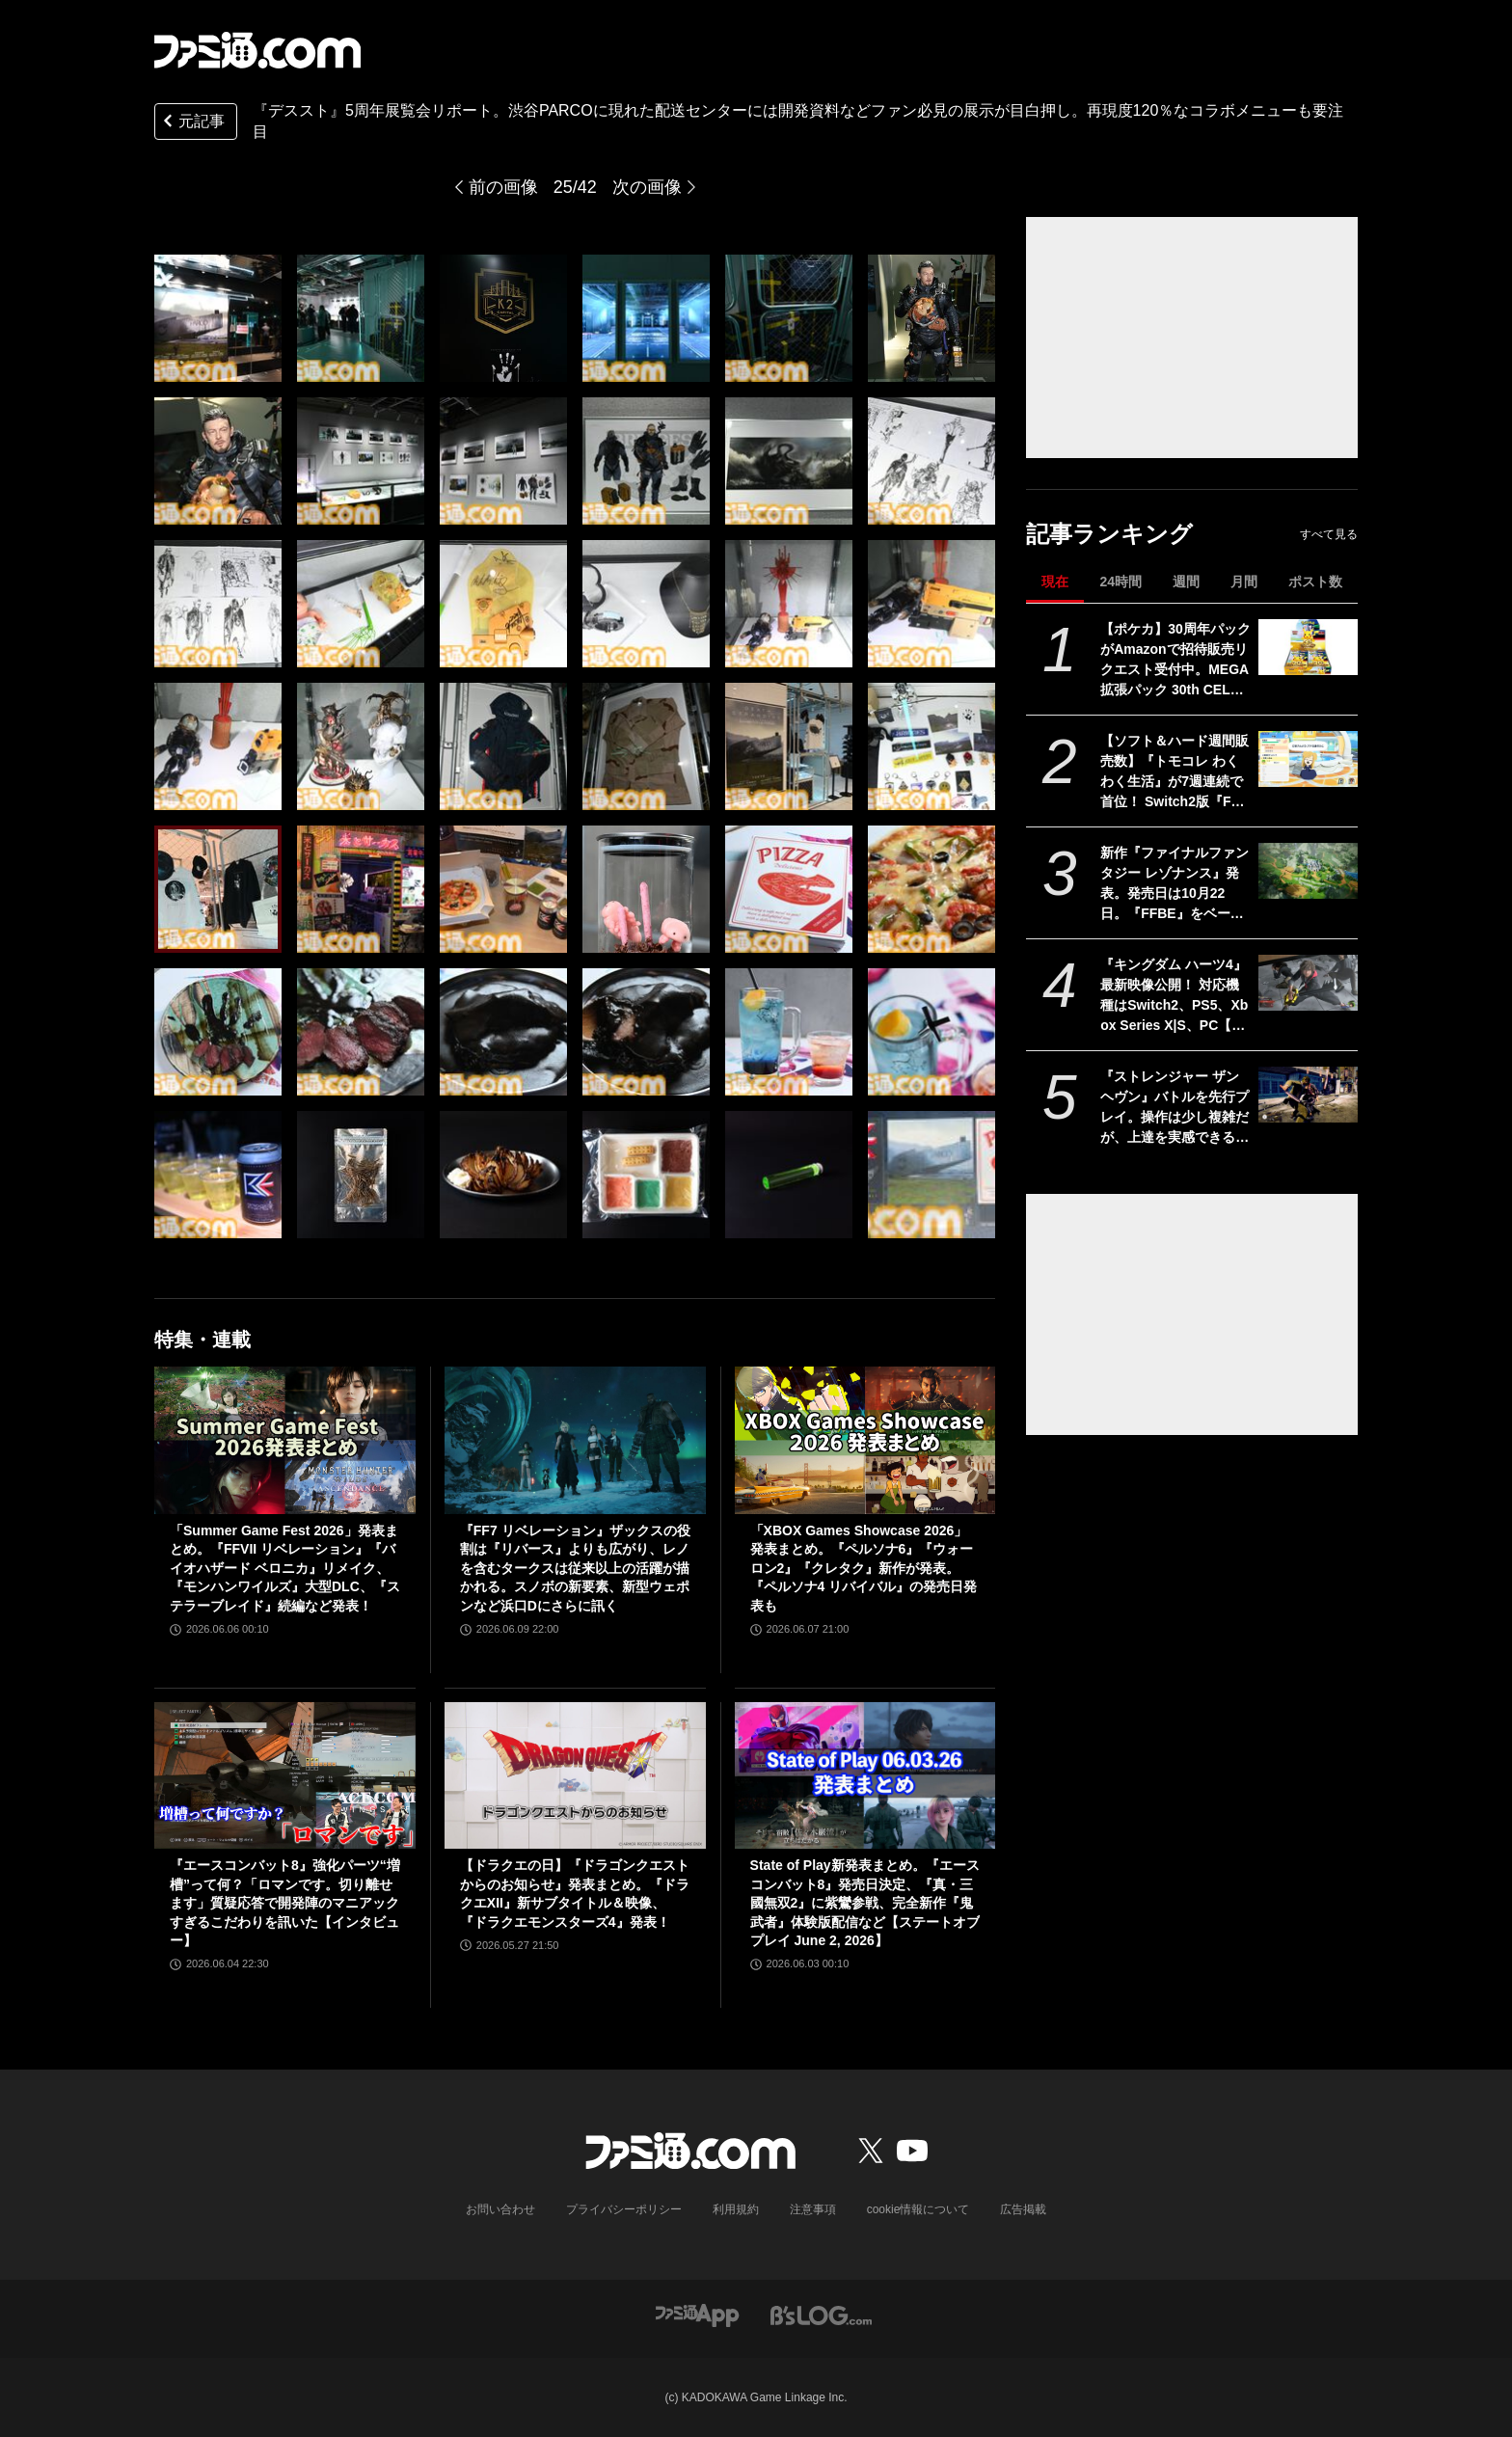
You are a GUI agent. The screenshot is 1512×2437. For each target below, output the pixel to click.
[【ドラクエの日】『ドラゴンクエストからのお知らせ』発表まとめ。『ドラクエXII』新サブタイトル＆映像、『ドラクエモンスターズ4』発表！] (575, 1775)
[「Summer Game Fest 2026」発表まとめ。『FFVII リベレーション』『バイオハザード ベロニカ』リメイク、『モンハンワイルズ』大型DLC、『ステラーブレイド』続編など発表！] (285, 1440)
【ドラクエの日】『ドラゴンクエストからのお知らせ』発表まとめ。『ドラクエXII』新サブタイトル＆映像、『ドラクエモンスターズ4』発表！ (574, 1893)
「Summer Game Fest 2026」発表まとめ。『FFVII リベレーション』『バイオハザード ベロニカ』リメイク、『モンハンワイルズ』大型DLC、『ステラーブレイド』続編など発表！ (285, 1568)
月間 (1243, 581)
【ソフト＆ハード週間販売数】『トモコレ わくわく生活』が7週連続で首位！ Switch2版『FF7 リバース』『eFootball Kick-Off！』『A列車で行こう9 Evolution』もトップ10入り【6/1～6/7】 (1174, 772)
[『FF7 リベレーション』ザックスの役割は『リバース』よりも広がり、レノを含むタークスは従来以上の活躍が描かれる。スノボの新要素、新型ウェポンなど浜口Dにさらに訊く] (575, 1440)
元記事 (192, 123)
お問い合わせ (500, 2209)
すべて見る (1329, 534)
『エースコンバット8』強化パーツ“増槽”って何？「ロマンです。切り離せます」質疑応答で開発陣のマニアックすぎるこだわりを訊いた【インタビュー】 (285, 1902)
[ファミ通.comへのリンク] (257, 50)
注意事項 (813, 2209)
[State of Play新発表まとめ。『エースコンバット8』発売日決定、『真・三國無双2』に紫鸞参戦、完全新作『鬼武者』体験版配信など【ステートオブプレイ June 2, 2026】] (865, 1775)
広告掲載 (1023, 2209)
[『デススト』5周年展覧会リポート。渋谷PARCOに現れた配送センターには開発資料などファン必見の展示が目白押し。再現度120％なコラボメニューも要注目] (218, 318)
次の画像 (647, 187)
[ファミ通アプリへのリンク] (697, 2314)
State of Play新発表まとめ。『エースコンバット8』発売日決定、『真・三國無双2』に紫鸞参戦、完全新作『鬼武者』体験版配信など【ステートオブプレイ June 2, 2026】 (865, 1902)
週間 (1186, 581)
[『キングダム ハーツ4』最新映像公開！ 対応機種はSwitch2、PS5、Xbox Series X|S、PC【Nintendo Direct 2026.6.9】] (1308, 983)
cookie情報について (918, 2209)
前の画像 (503, 187)
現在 (1054, 581)
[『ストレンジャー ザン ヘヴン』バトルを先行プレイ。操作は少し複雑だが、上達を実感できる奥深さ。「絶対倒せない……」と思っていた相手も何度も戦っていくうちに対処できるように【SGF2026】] (1308, 1095)
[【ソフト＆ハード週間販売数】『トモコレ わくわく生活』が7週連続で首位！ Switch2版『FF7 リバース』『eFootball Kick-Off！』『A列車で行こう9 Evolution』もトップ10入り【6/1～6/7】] (1308, 759)
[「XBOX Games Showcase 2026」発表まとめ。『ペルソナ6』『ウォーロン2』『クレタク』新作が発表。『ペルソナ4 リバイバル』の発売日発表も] (865, 1440)
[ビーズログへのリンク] (821, 2314)
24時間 (1120, 581)
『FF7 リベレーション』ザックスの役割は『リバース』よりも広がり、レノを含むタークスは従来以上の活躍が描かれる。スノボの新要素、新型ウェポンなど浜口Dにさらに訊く (575, 1568)
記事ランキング (1109, 534)
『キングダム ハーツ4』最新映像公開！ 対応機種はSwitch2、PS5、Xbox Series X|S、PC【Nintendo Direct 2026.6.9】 (1174, 996)
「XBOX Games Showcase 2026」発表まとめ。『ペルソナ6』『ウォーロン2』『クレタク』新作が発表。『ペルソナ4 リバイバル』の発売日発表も (864, 1568)
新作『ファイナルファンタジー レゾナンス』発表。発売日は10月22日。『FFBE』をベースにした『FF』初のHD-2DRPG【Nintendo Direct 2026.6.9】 (1174, 884)
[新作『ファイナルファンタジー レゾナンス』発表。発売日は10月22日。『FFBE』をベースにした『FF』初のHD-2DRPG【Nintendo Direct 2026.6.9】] (1308, 871)
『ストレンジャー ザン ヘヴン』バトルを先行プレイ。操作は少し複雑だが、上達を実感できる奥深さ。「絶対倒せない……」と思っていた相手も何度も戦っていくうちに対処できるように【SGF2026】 (1174, 1108)
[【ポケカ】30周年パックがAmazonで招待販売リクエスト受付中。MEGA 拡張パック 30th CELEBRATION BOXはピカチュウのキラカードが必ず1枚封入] (1308, 647)
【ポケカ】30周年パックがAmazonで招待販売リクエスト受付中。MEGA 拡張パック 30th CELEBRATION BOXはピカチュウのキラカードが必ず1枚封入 (1175, 660)
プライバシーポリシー (624, 2209)
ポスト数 (1315, 581)
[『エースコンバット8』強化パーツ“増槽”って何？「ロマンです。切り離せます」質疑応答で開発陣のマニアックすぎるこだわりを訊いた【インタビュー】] (285, 1775)
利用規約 (736, 2209)
